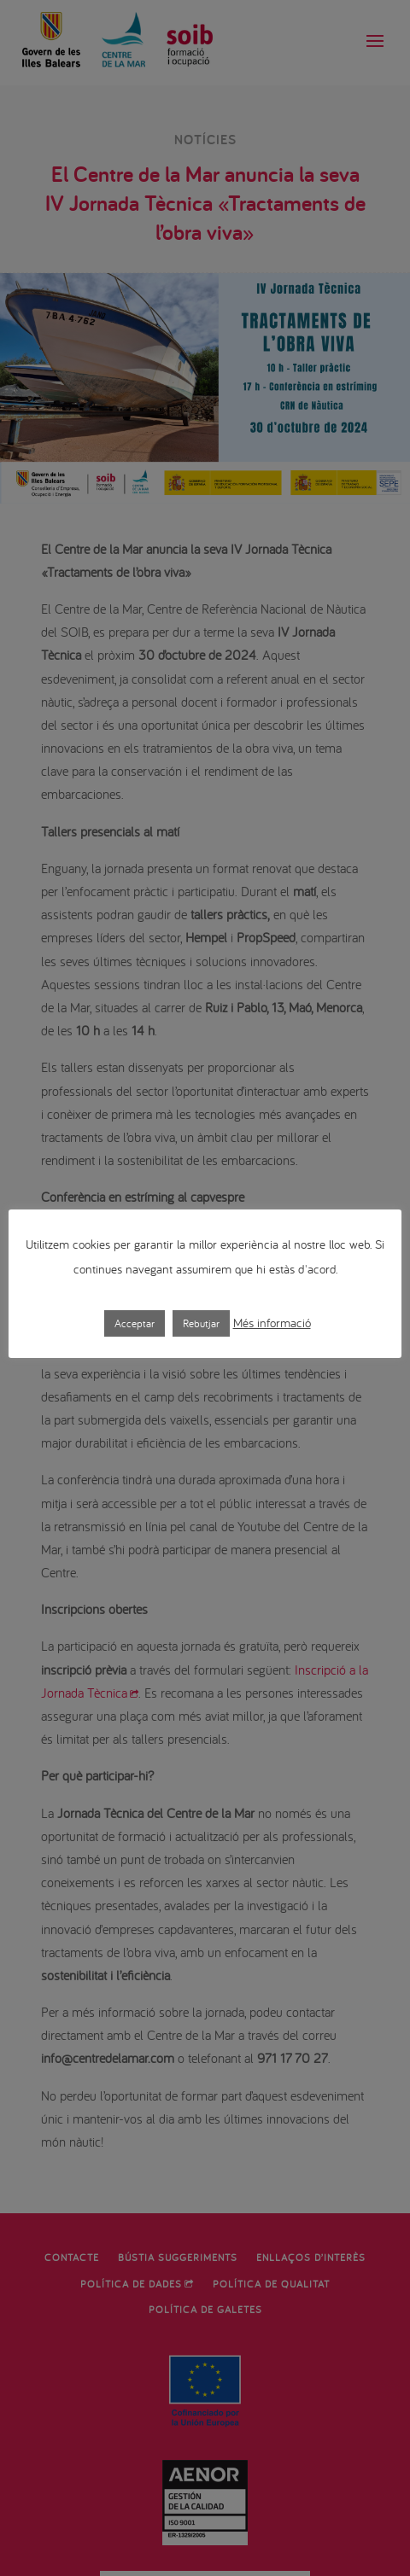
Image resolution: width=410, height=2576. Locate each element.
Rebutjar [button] (201, 1323)
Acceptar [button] (134, 1323)
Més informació (272, 1322)
